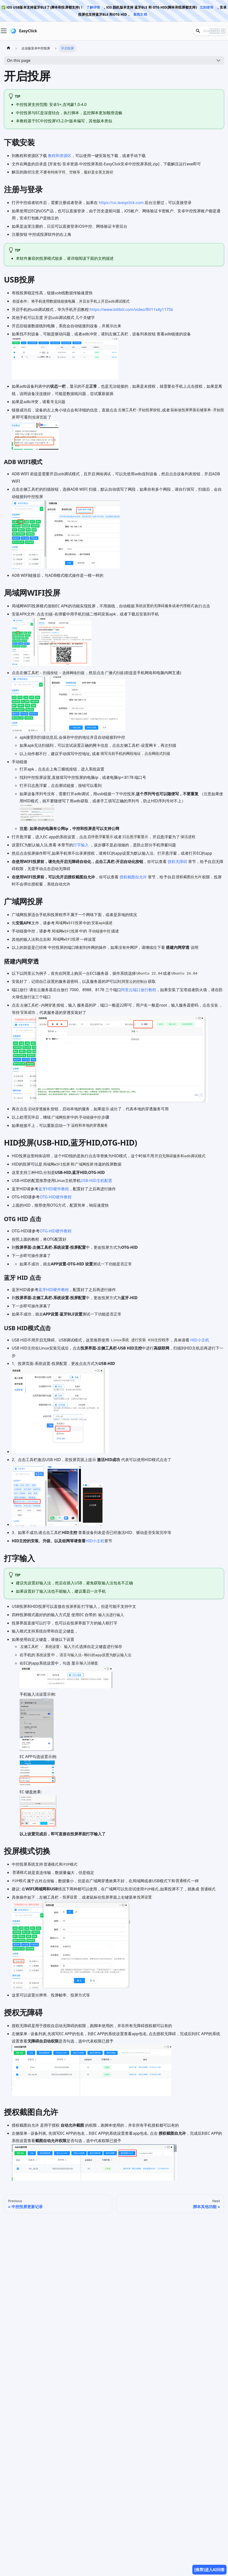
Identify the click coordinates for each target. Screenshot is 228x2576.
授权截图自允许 (133, 877)
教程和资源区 (59, 155)
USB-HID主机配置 (96, 1180)
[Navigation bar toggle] (3, 30)
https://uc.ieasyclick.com (121, 202)
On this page (19, 60)
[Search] (210, 31)
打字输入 (81, 845)
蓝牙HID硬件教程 (53, 1189)
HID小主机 (199, 1340)
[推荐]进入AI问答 (209, 2569)
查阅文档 (140, 14)
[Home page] (8, 48)
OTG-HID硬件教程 (55, 1197)
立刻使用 (207, 7)
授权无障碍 (177, 861)
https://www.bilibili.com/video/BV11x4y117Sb (131, 309)
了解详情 (93, 7)
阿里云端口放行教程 (138, 989)
